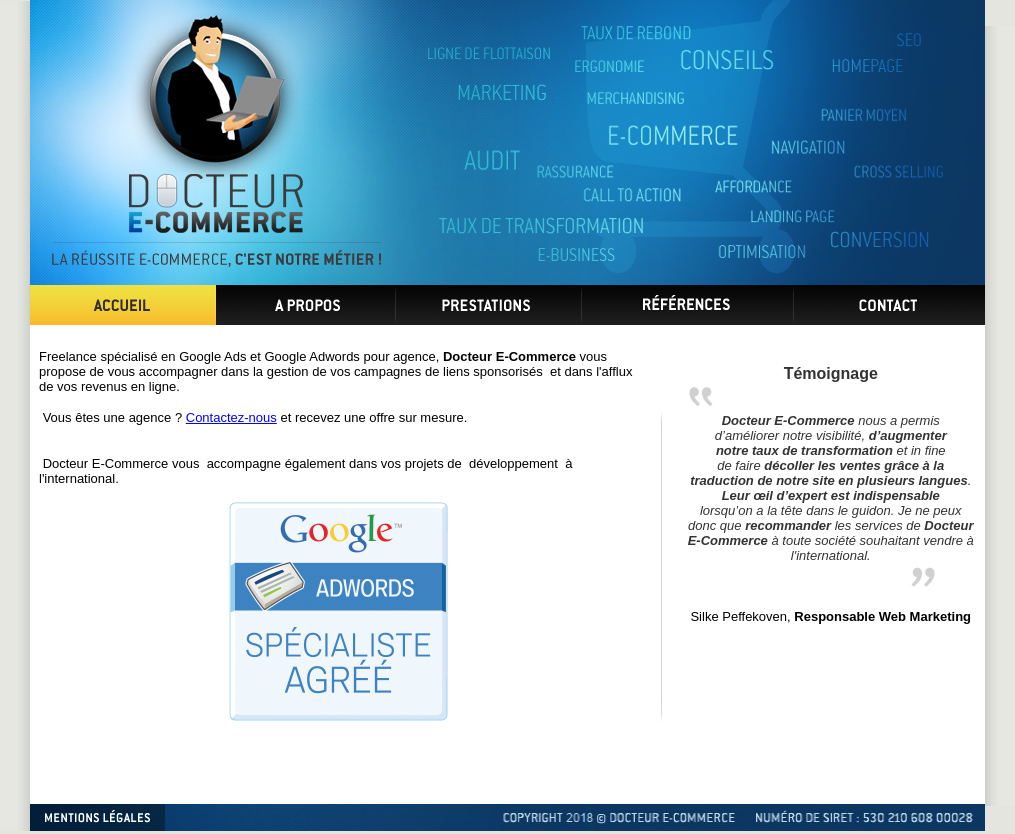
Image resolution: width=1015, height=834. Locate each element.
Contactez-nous (231, 417)
